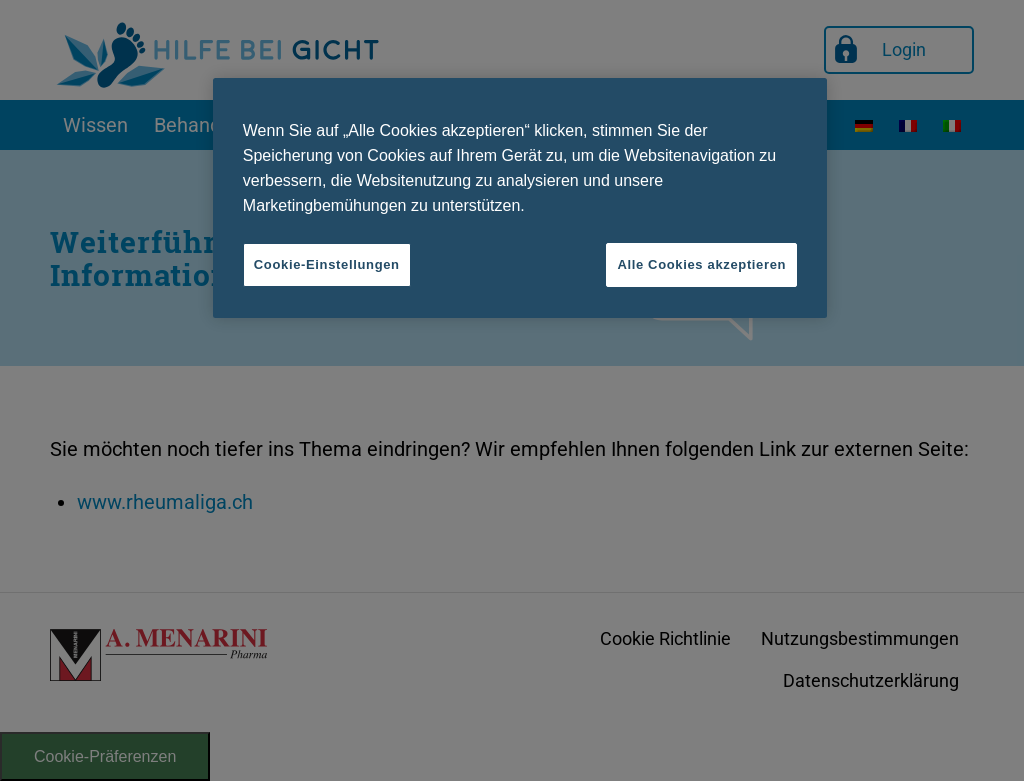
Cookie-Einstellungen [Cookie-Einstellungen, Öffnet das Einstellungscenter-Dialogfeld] (327, 264)
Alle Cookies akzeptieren (701, 264)
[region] (520, 198)
